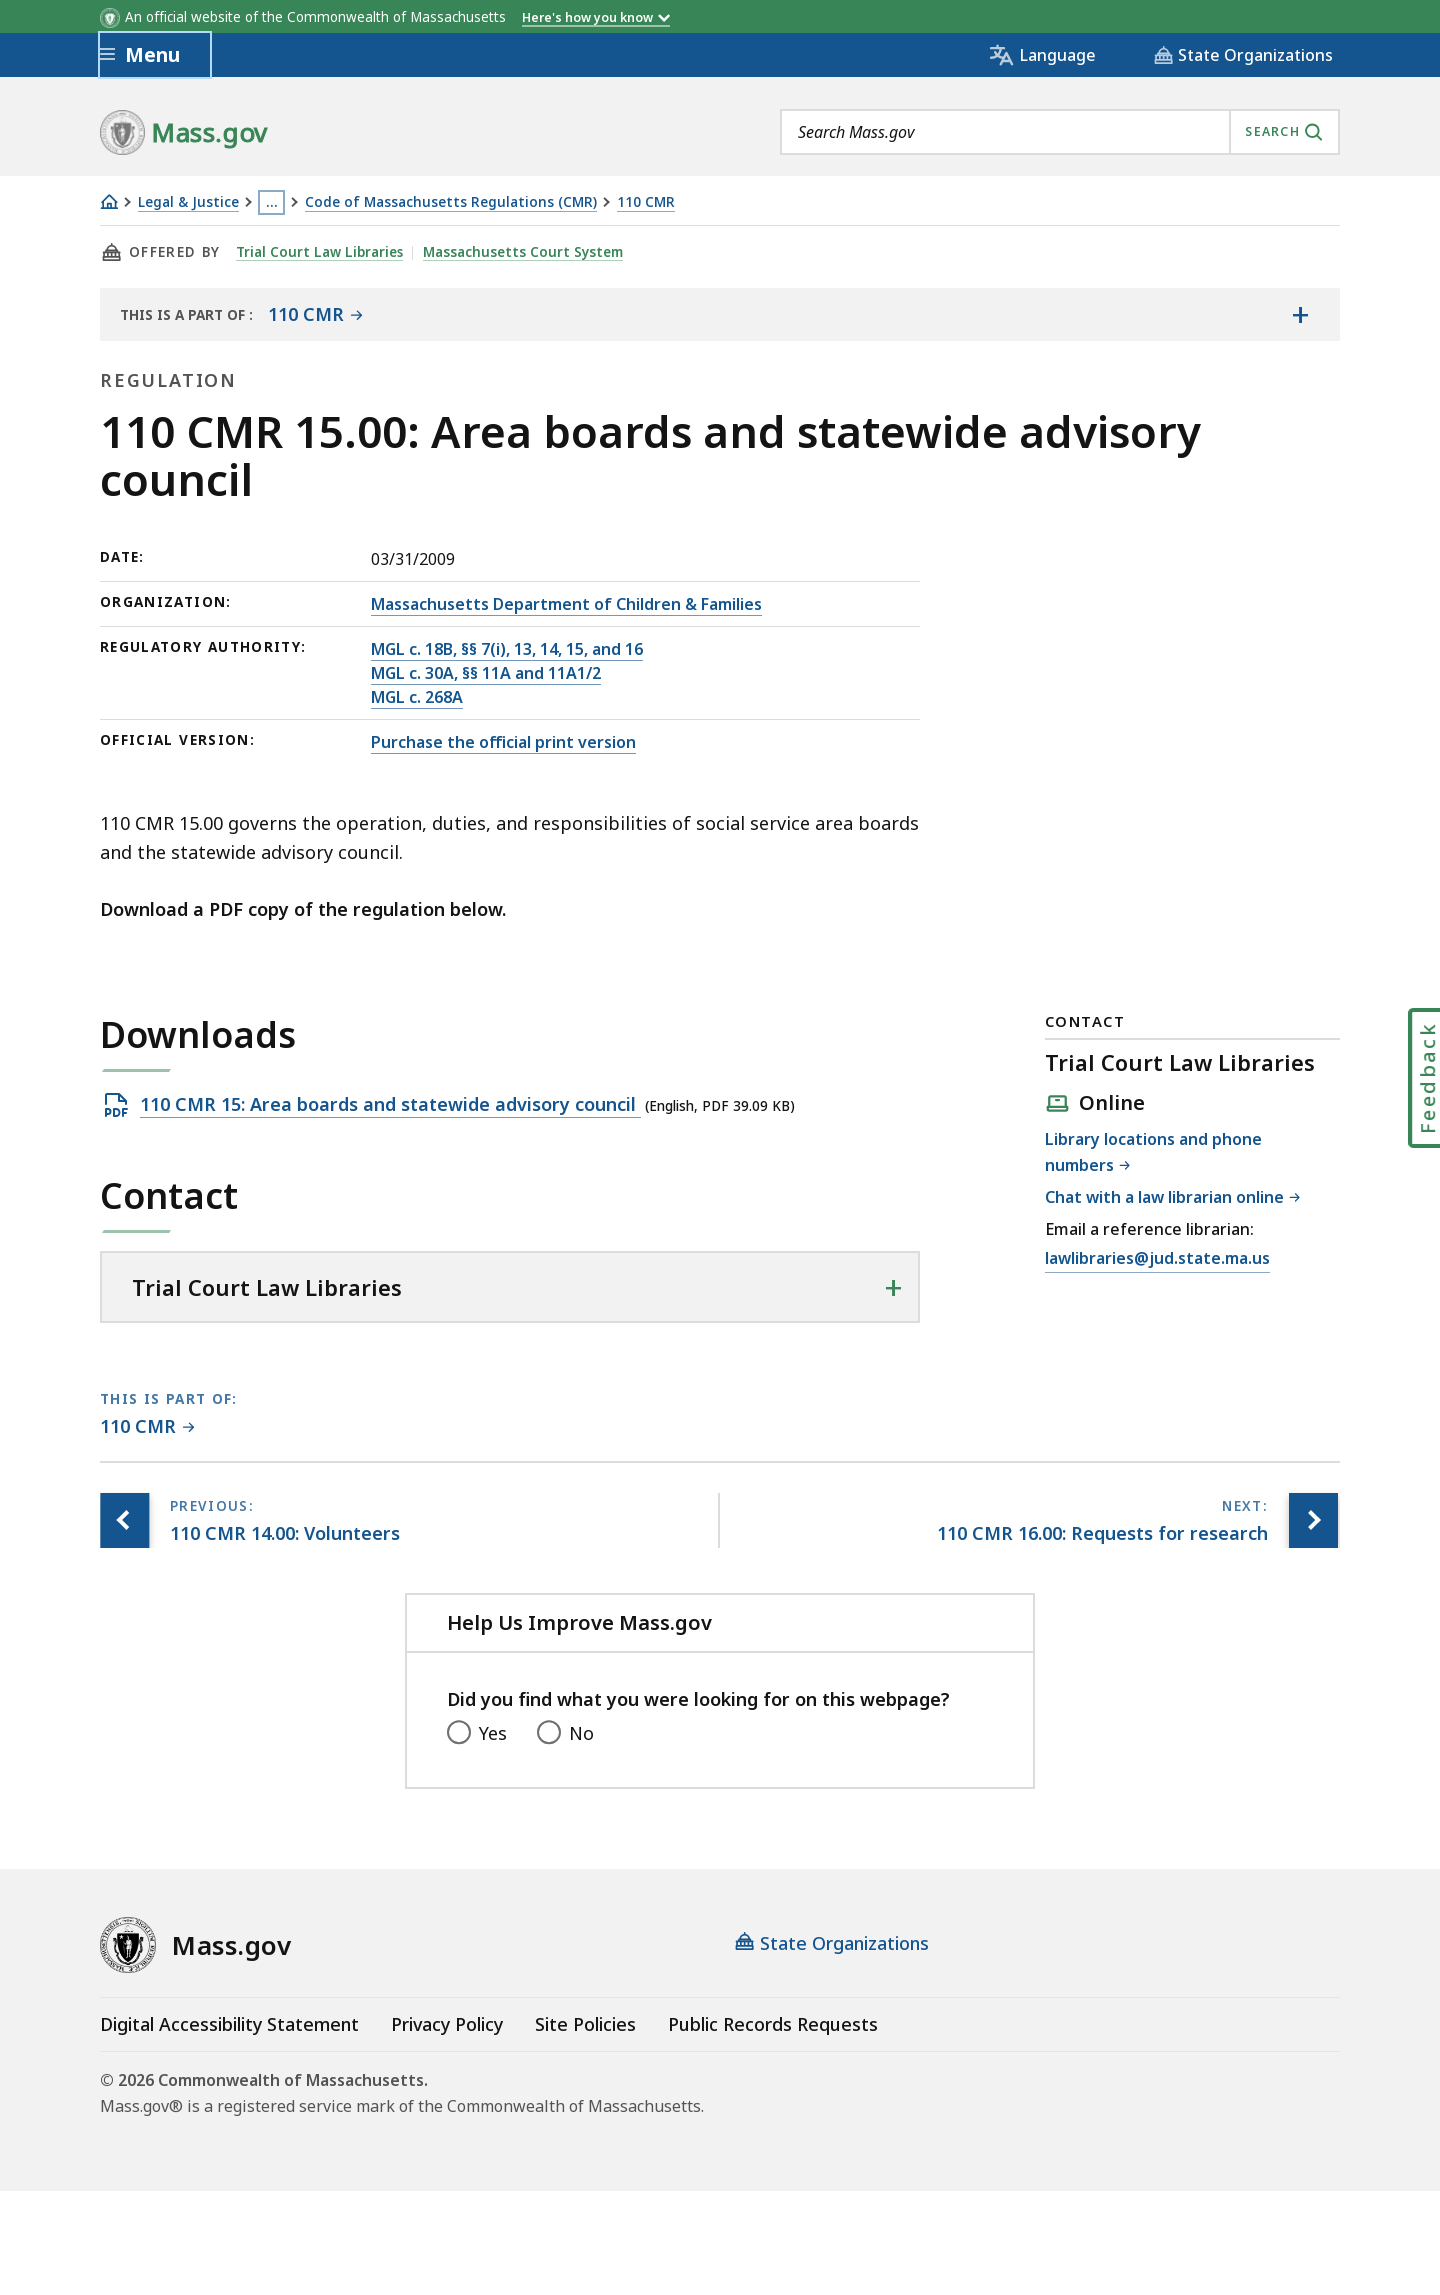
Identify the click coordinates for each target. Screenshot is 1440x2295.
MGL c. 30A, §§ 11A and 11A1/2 (486, 673)
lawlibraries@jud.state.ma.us (1157, 1259)
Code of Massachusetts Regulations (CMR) (451, 202)
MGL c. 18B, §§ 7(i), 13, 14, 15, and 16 (507, 649)
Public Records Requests (773, 2024)
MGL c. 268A (417, 697)
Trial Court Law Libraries (320, 252)
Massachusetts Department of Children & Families (566, 604)
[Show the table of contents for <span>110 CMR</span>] (1300, 314)
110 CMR (646, 202)
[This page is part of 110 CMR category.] (147, 1427)
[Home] (109, 201)
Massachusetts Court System (524, 252)
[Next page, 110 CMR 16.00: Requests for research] (1313, 1520)
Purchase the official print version (503, 742)
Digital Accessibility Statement (229, 2024)
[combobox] (1060, 132)
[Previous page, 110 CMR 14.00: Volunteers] (125, 1520)
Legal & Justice (188, 202)
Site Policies (585, 2024)
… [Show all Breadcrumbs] (272, 202)
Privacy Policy (447, 2024)
